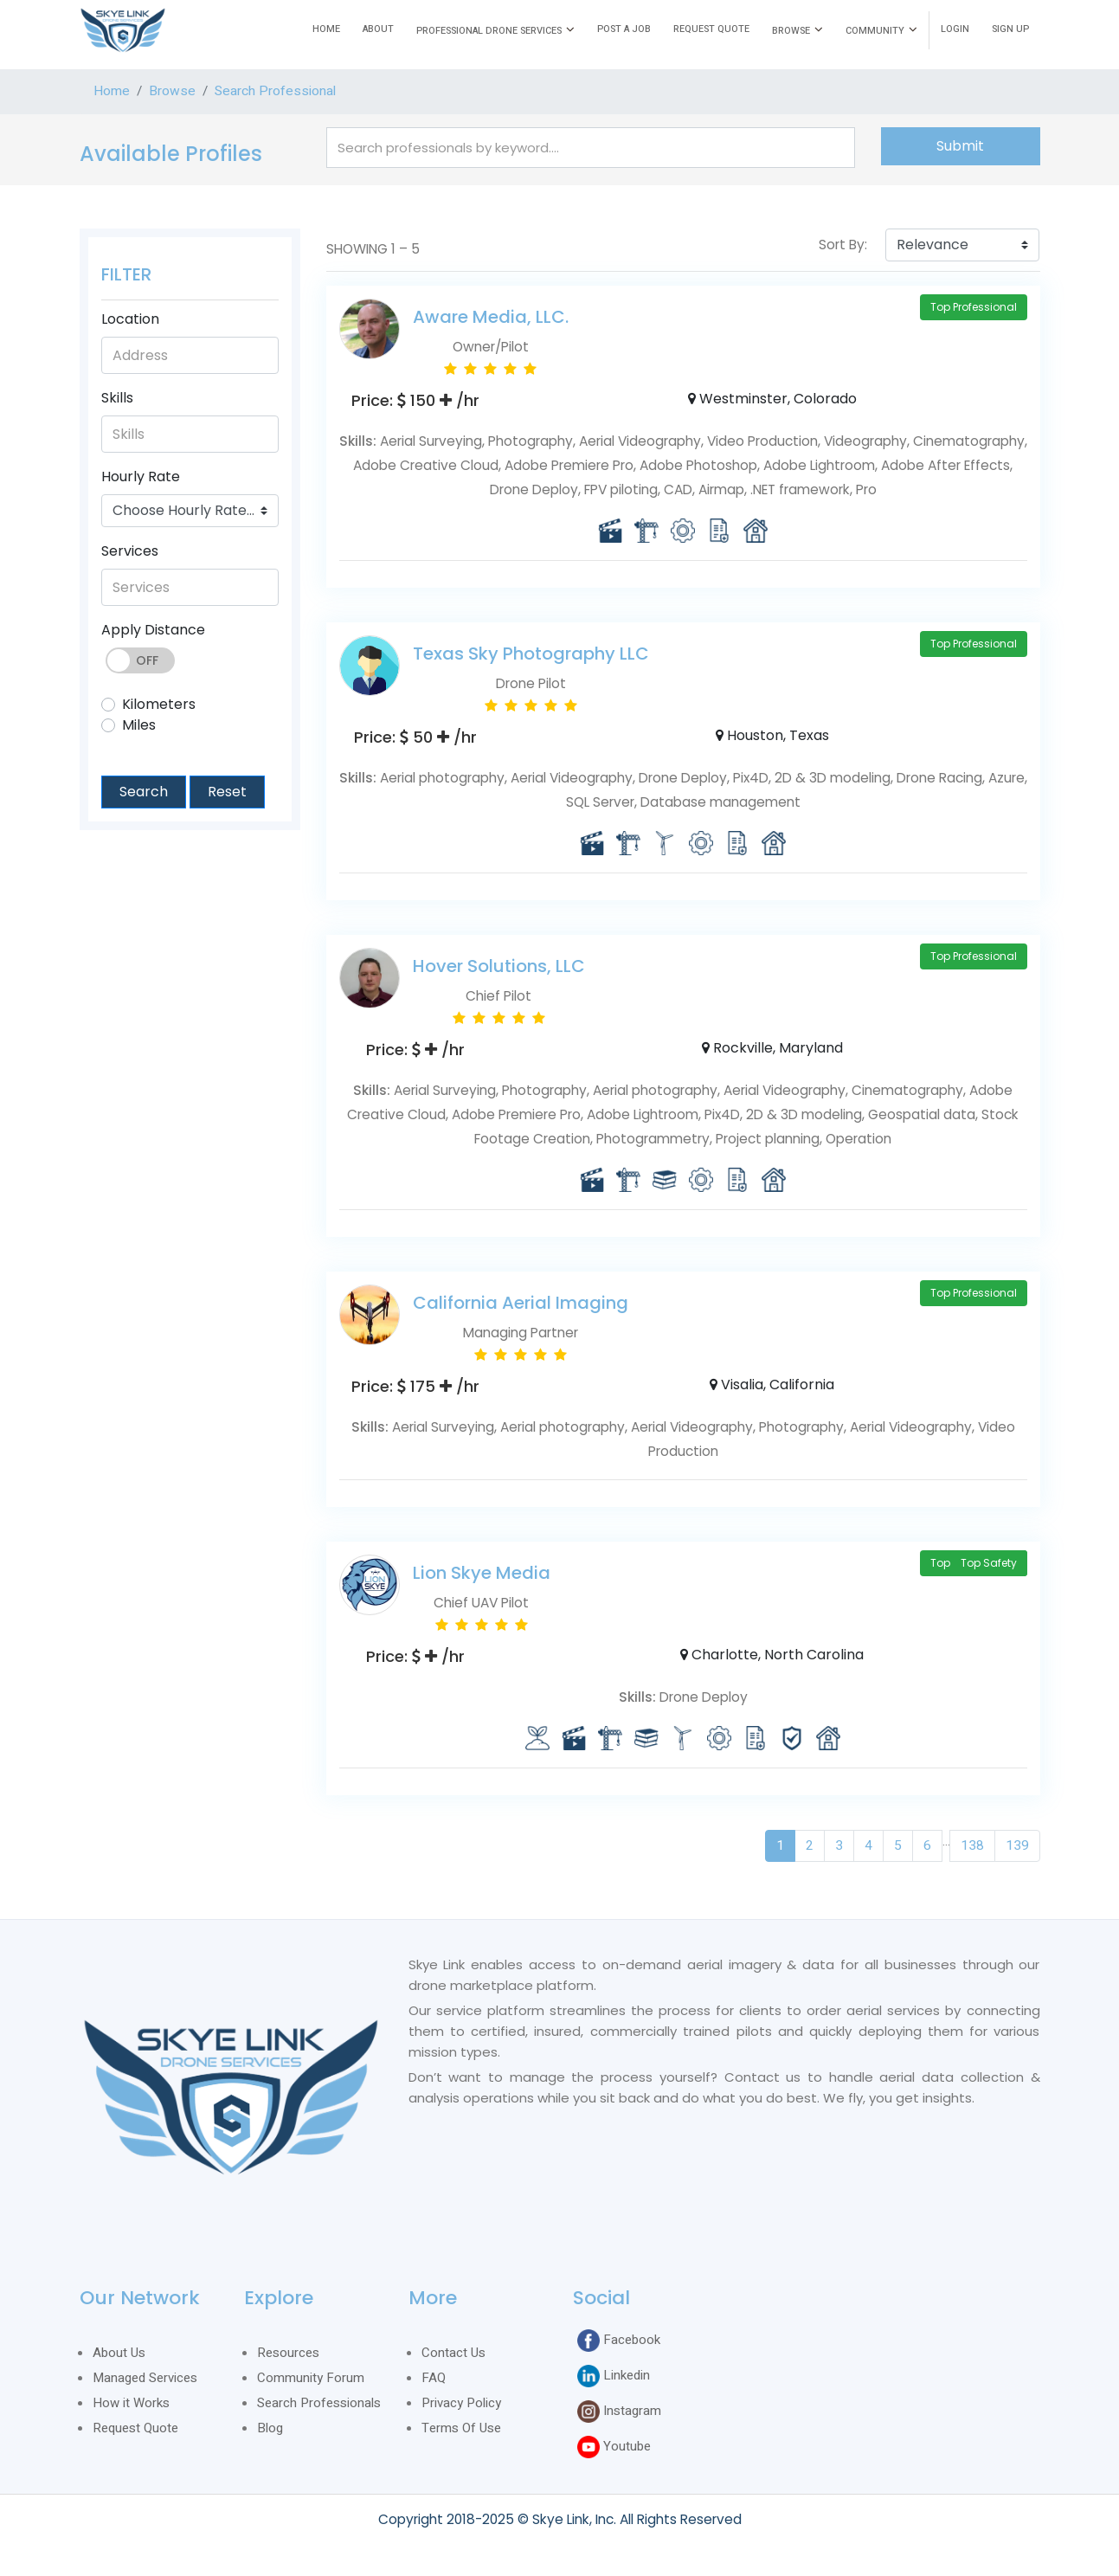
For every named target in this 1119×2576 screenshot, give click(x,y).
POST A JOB (624, 29)
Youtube (614, 2447)
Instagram (619, 2411)
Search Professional (275, 91)
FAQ (433, 2377)
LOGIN (955, 29)
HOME (326, 29)
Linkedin (613, 2376)
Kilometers (159, 704)
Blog (270, 2428)
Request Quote (135, 2428)
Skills (117, 398)
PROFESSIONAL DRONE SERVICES (489, 30)
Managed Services (145, 2377)
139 (1017, 1846)
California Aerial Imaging (520, 1303)
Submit (960, 146)
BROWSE (791, 30)
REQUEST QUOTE (711, 29)
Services (129, 551)
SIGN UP (1010, 29)
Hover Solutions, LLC (499, 966)
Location (130, 319)
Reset (227, 792)
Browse (172, 91)
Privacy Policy (461, 2402)
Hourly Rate (140, 476)
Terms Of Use (461, 2428)
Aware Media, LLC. (491, 317)
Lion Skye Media (481, 1573)
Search (143, 792)
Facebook (618, 2340)
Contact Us (453, 2352)
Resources (288, 2352)
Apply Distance (153, 630)
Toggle (140, 660)
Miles (139, 725)
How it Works (131, 2402)
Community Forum (310, 2377)
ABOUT (378, 29)
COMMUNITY (875, 30)
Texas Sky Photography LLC (531, 653)
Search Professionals (319, 2402)
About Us (119, 2352)
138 (972, 1846)
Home (111, 91)
